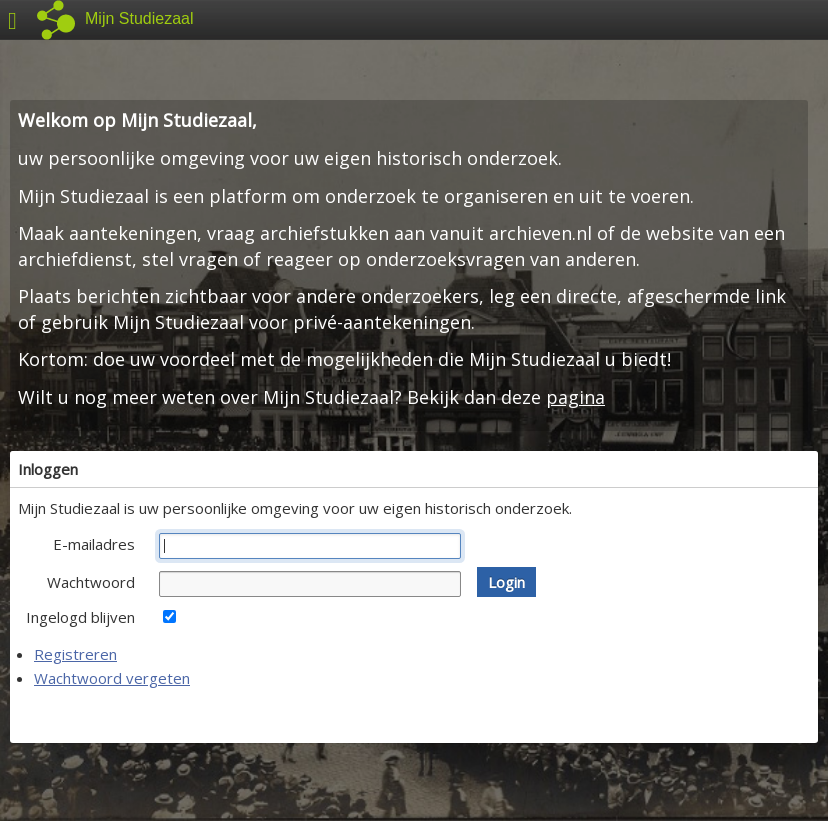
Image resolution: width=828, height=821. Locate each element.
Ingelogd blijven (80, 617)
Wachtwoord (91, 582)
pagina (575, 397)
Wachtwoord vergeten (112, 678)
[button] (506, 582)
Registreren (75, 654)
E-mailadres (94, 544)
